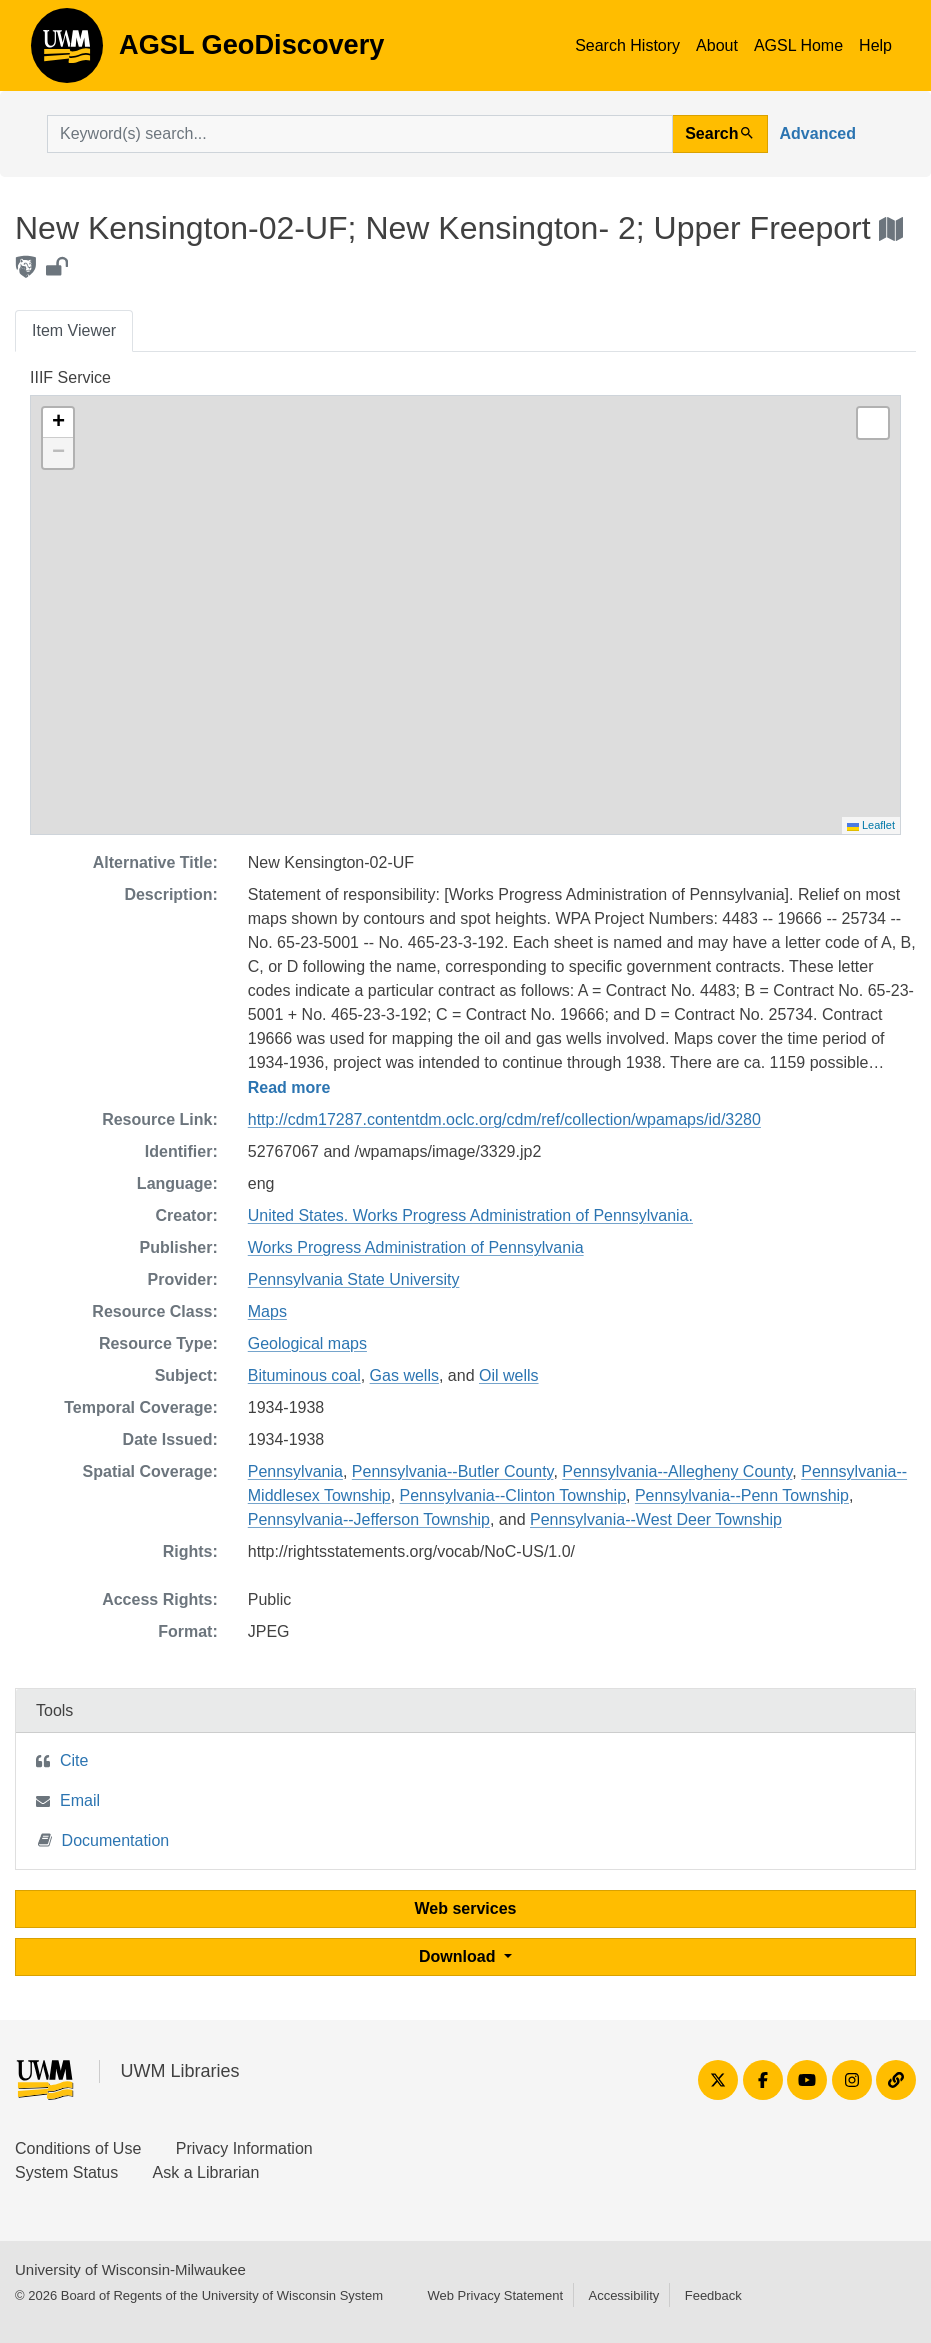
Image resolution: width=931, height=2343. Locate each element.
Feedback (713, 2295)
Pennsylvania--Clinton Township (513, 1495)
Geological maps (307, 1343)
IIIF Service (70, 377)
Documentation (104, 1839)
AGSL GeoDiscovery (67, 52)
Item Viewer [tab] (74, 330)
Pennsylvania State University (354, 1279)
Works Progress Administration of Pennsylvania (416, 1247)
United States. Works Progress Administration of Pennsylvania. (470, 1215)
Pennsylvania (295, 1471)
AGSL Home (798, 45)
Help (875, 45)
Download (459, 1956)
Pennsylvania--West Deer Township (656, 1519)
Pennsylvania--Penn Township (742, 1495)
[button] (58, 423)
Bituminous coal (304, 1375)
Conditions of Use (78, 2148)
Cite (74, 1760)
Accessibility (623, 2295)
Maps (267, 1311)
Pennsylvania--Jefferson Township (369, 1519)
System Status (66, 2172)
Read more (289, 1087)
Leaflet (871, 825)
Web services (466, 1908)
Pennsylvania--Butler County (453, 1471)
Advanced (818, 133)
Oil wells (509, 1375)
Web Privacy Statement (495, 2295)
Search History (627, 45)
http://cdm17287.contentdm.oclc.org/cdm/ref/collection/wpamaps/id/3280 (504, 1119)
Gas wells (404, 1375)
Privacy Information (244, 2148)
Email (80, 1800)
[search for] (360, 134)
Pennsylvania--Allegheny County (677, 1471)
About (717, 45)
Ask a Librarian (206, 2172)
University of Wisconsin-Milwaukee (130, 2269)
